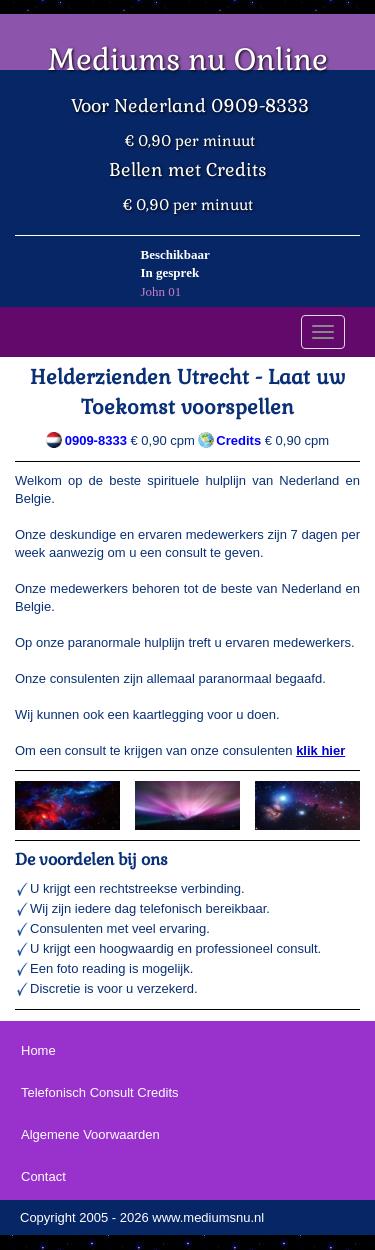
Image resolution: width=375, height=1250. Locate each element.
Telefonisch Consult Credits (100, 1092)
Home (38, 1050)
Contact (43, 1176)
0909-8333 (96, 440)
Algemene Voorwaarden (90, 1134)
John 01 (161, 291)
